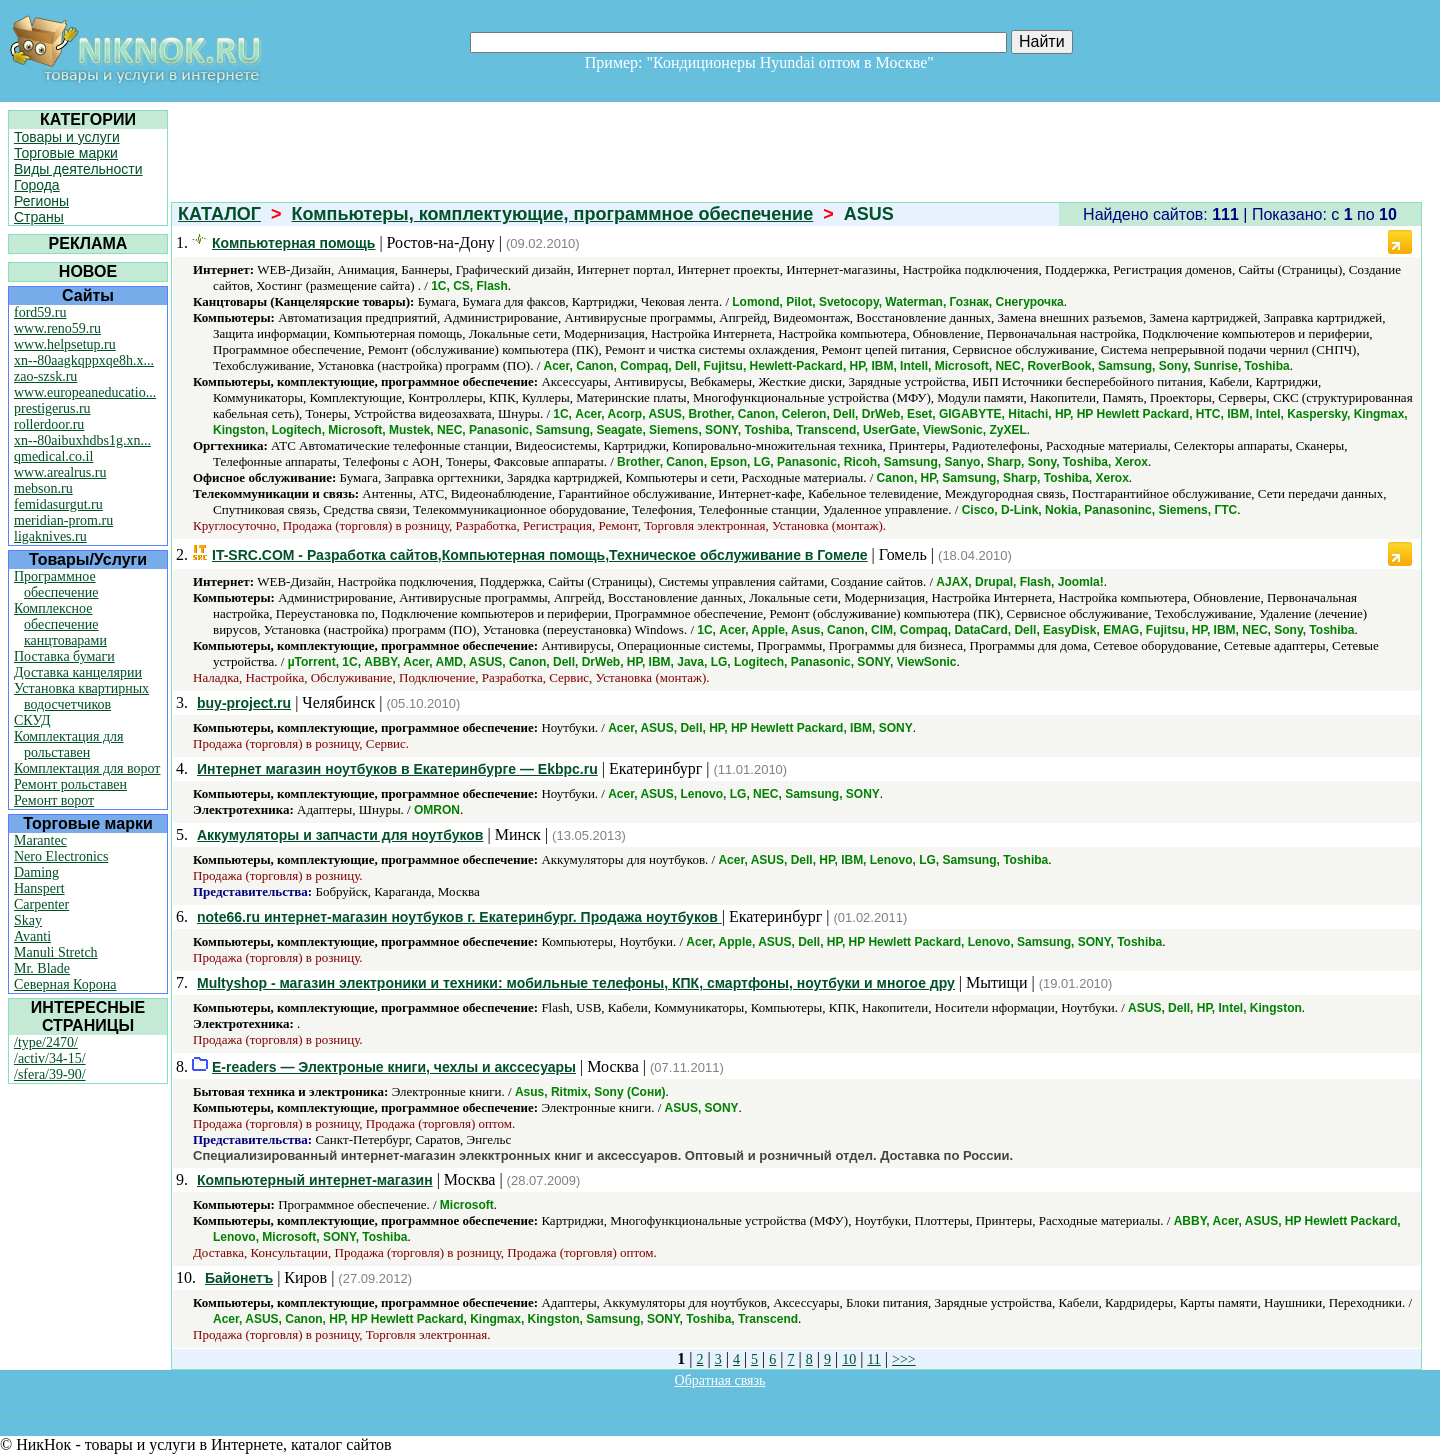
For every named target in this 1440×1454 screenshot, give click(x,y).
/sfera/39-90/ (50, 1074)
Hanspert (39, 888)
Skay (28, 920)
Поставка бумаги (64, 656)
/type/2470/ (46, 1042)
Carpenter (41, 904)
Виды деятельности (78, 169)
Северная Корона (65, 984)
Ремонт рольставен (70, 784)
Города (37, 185)
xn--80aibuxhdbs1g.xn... (82, 440)
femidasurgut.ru (58, 504)
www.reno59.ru (57, 328)
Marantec (40, 840)
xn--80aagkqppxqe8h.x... (84, 360)
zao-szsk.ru (45, 376)
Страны (39, 217)
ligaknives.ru (50, 536)
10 (849, 1359)
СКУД (32, 720)
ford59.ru (40, 312)
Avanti (32, 936)
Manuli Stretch (56, 952)
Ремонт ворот (54, 800)
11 (873, 1359)
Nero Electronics (61, 856)
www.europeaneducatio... (85, 392)
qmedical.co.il (53, 456)
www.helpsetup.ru (65, 344)
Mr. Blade (42, 968)
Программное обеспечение (56, 584)
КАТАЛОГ (219, 214)
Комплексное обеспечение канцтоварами (60, 624)
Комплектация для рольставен (69, 744)
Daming (36, 872)
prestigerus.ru (52, 408)
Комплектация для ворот (87, 768)
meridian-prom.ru (63, 520)
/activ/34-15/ (50, 1058)
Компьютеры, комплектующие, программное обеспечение (553, 214)
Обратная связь (720, 1380)
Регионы (41, 201)
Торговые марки (66, 153)
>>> (904, 1359)
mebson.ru (43, 488)
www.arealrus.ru (60, 472)
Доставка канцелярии (78, 672)
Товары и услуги (67, 137)
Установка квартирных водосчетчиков (81, 696)
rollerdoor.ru (49, 424)
